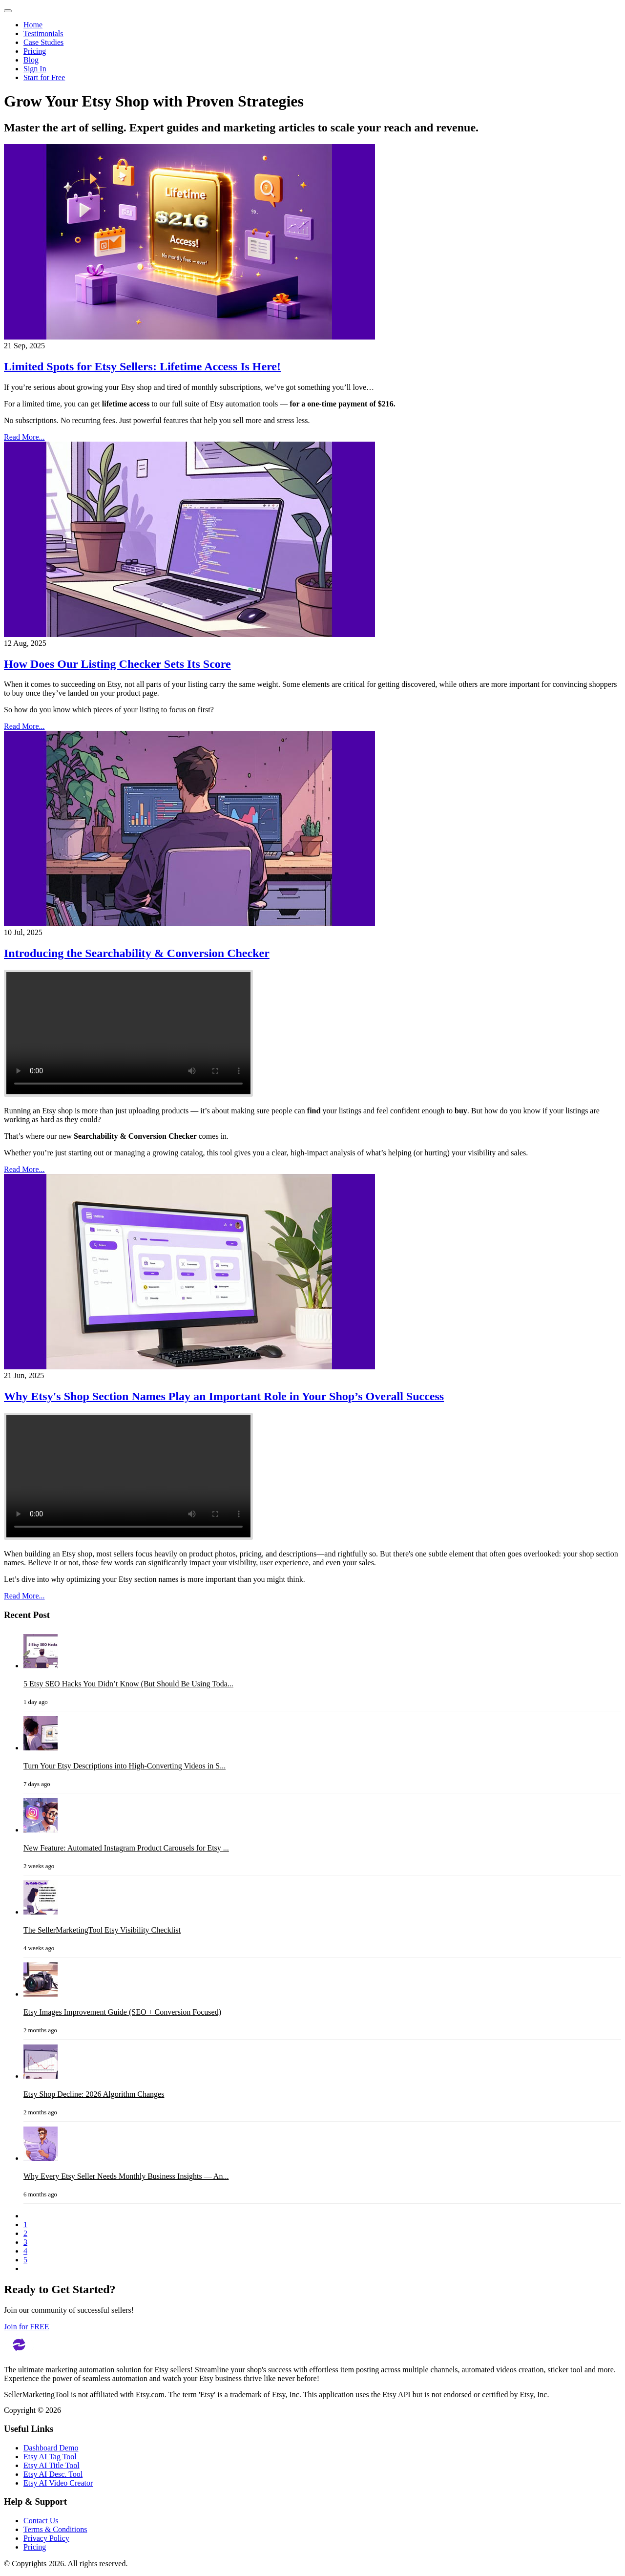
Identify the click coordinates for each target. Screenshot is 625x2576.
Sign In (34, 68)
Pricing (34, 51)
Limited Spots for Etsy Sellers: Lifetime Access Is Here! (142, 366)
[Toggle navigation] (8, 10)
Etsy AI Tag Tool (50, 2456)
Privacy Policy (46, 2538)
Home (32, 25)
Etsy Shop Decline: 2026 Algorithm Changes (93, 2094)
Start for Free (44, 77)
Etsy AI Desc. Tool (53, 2474)
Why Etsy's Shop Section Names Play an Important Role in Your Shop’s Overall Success (224, 1396)
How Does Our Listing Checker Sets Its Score (117, 664)
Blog (31, 60)
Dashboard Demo (50, 2448)
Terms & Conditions (55, 2529)
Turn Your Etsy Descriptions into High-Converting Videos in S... (124, 1766)
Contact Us (41, 2520)
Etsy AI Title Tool (51, 2465)
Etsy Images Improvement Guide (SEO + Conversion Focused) (122, 2012)
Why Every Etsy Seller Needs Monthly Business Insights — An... (126, 2176)
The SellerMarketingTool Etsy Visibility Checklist (102, 1930)
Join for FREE (26, 2326)
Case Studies (43, 42)
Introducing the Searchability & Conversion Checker (137, 953)
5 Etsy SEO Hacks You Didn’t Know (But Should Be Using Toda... (128, 1684)
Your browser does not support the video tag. (128, 1033)
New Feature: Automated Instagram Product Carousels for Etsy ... (126, 1848)
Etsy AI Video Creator (58, 2483)
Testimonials (43, 33)
